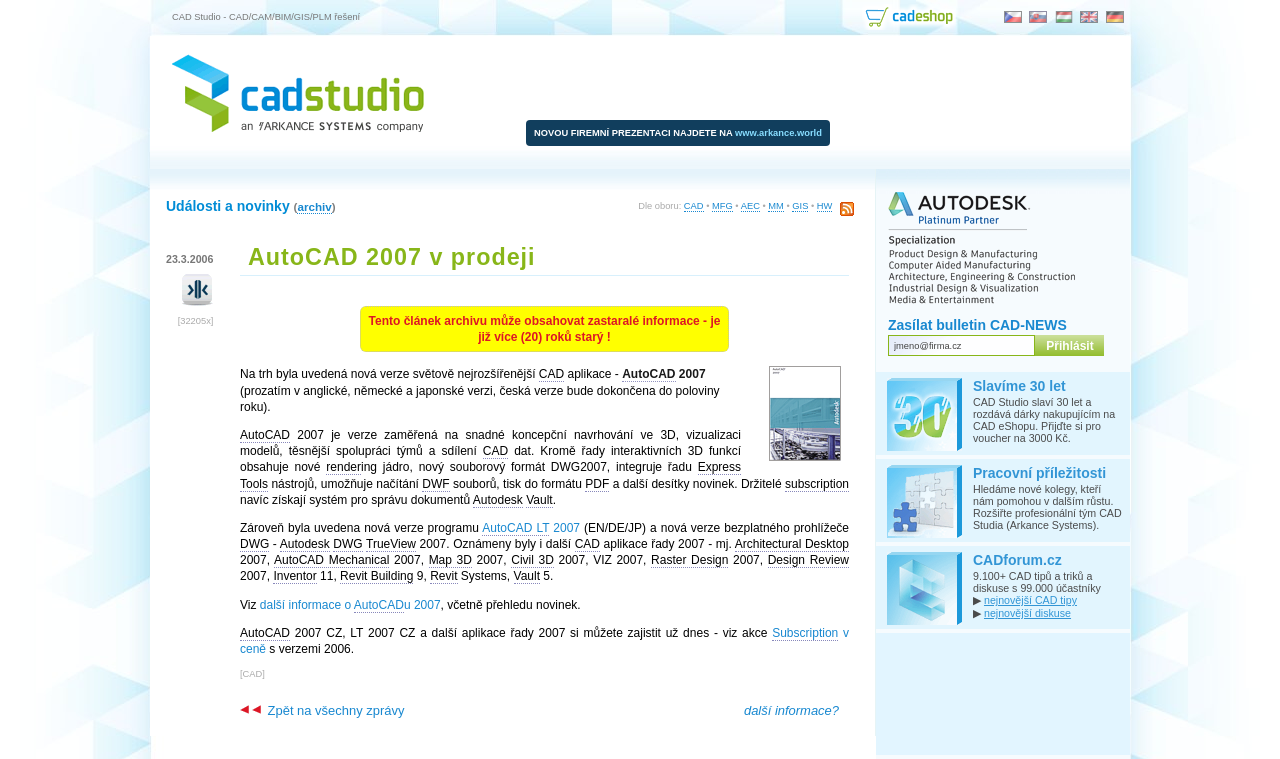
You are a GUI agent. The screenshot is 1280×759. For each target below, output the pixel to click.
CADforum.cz (1017, 560)
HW (825, 206)
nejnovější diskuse (1027, 613)
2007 (531, 528)
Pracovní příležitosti (1039, 473)
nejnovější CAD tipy (1030, 600)
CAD (694, 206)
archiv (314, 206)
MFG (722, 206)
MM (776, 206)
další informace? (791, 710)
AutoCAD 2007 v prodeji (392, 257)
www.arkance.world (778, 133)
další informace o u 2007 (350, 605)
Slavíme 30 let (1019, 386)
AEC (750, 206)
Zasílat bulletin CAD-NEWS (977, 325)
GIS (800, 206)
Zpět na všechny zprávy (322, 710)
